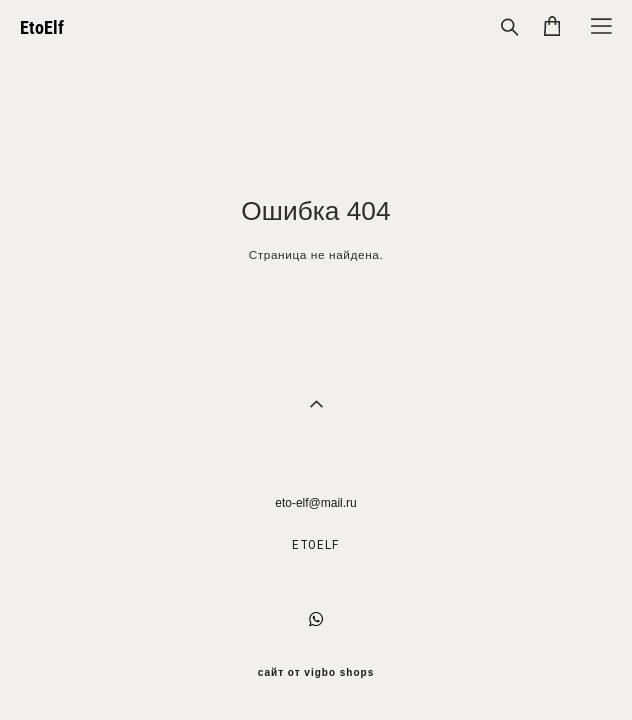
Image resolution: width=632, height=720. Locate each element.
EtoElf (42, 28)
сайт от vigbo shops (316, 673)
